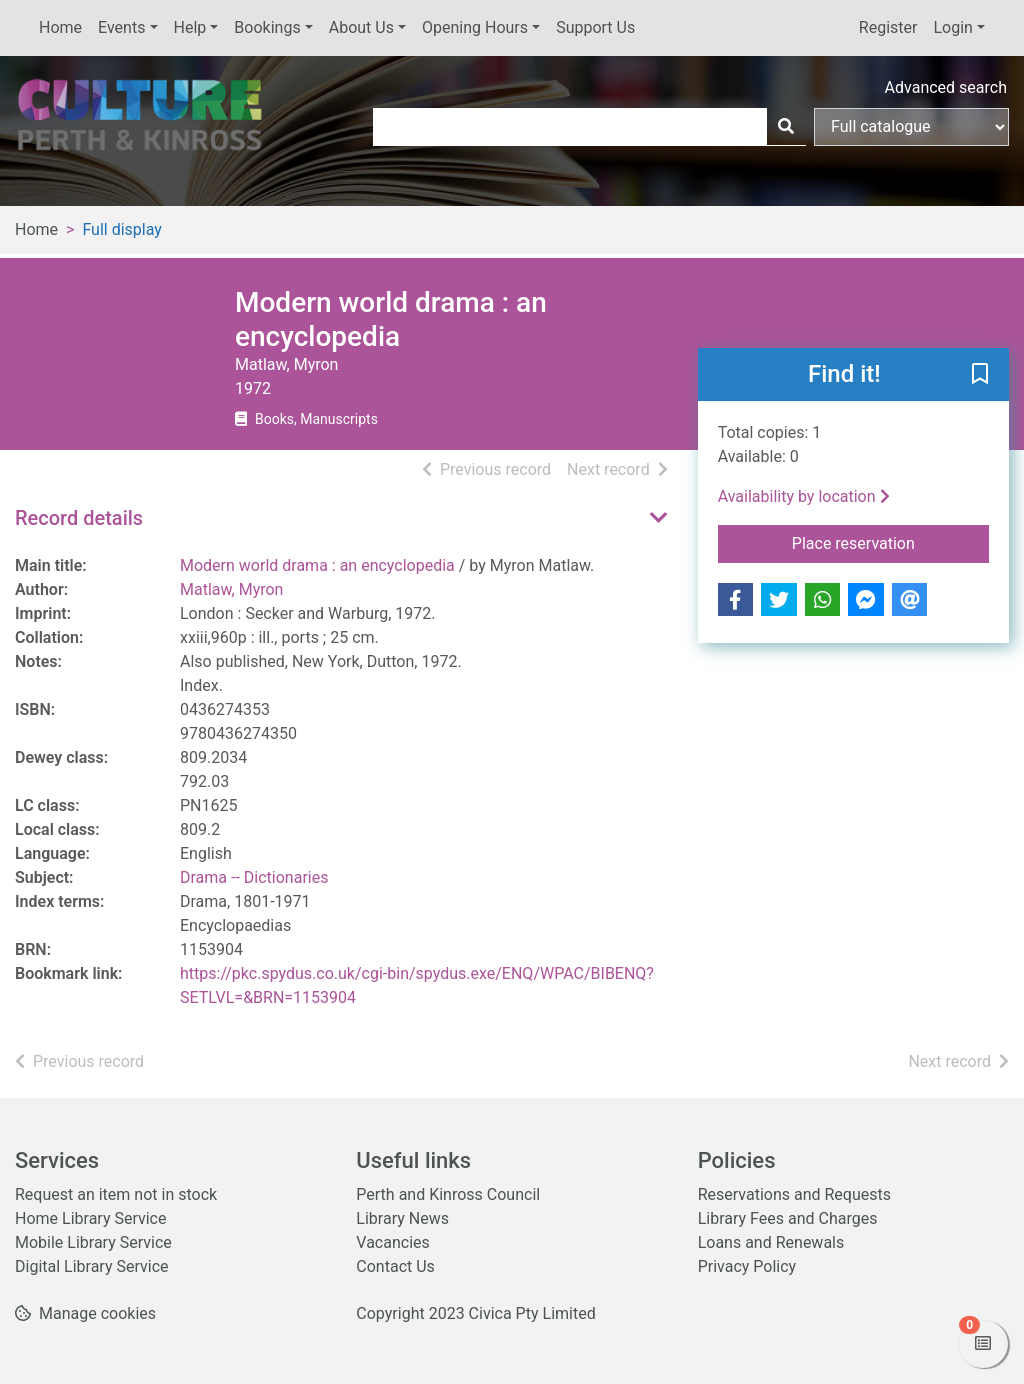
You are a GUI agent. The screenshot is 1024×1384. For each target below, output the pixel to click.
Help (190, 27)
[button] (980, 376)
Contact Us (395, 1266)
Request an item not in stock (116, 1194)
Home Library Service (90, 1218)
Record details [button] (79, 518)
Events (121, 27)
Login (952, 27)
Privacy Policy (747, 1266)
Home (60, 27)
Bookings (267, 27)
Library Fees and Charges (788, 1218)
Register (888, 27)
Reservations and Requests (794, 1194)
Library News (402, 1218)
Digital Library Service (92, 1266)
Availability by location (804, 496)
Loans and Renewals (771, 1242)
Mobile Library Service (93, 1242)
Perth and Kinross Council (448, 1194)
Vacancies (392, 1242)
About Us (361, 27)
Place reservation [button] (890, 542)
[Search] (786, 127)
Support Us (595, 27)
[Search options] (911, 127)
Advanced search (946, 87)
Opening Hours (475, 27)
